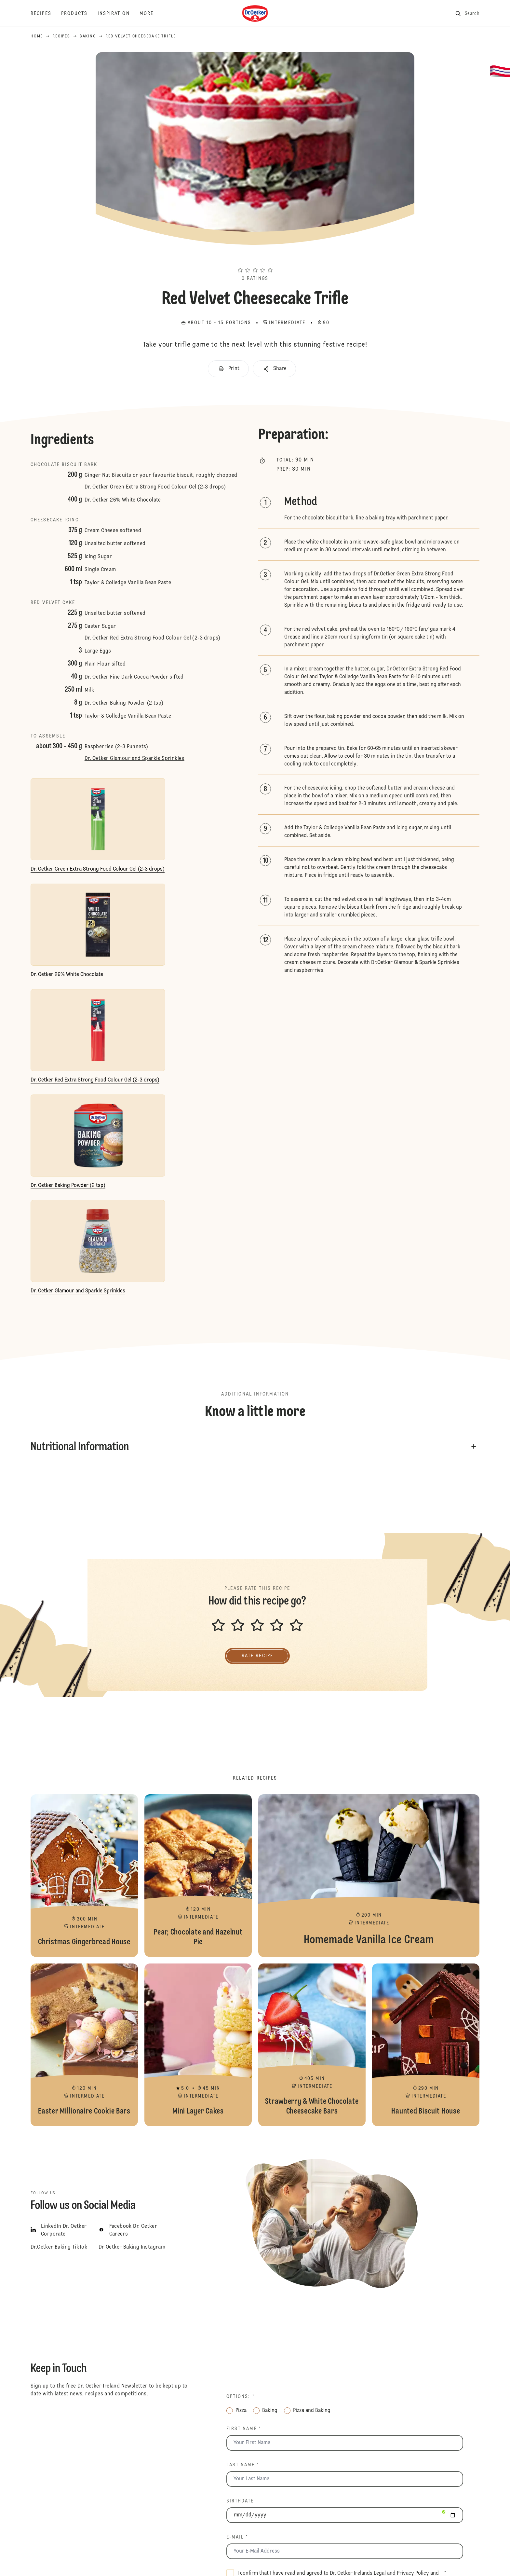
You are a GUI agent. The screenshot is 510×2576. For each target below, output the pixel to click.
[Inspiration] (119, 14)
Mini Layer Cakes (198, 2044)
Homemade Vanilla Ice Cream (368, 1875)
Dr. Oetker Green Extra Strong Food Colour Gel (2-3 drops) (155, 487)
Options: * (240, 2396)
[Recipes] (46, 14)
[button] (255, 258)
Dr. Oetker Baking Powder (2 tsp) (124, 703)
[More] (151, 14)
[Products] (79, 14)
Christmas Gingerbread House (84, 1875)
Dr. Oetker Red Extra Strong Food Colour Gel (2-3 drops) (153, 638)
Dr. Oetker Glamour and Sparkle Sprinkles (134, 758)
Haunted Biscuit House (425, 2044)
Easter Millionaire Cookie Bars (84, 2044)
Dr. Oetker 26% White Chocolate (123, 500)
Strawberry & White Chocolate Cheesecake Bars (312, 2044)
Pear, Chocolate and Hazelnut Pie (198, 1875)
